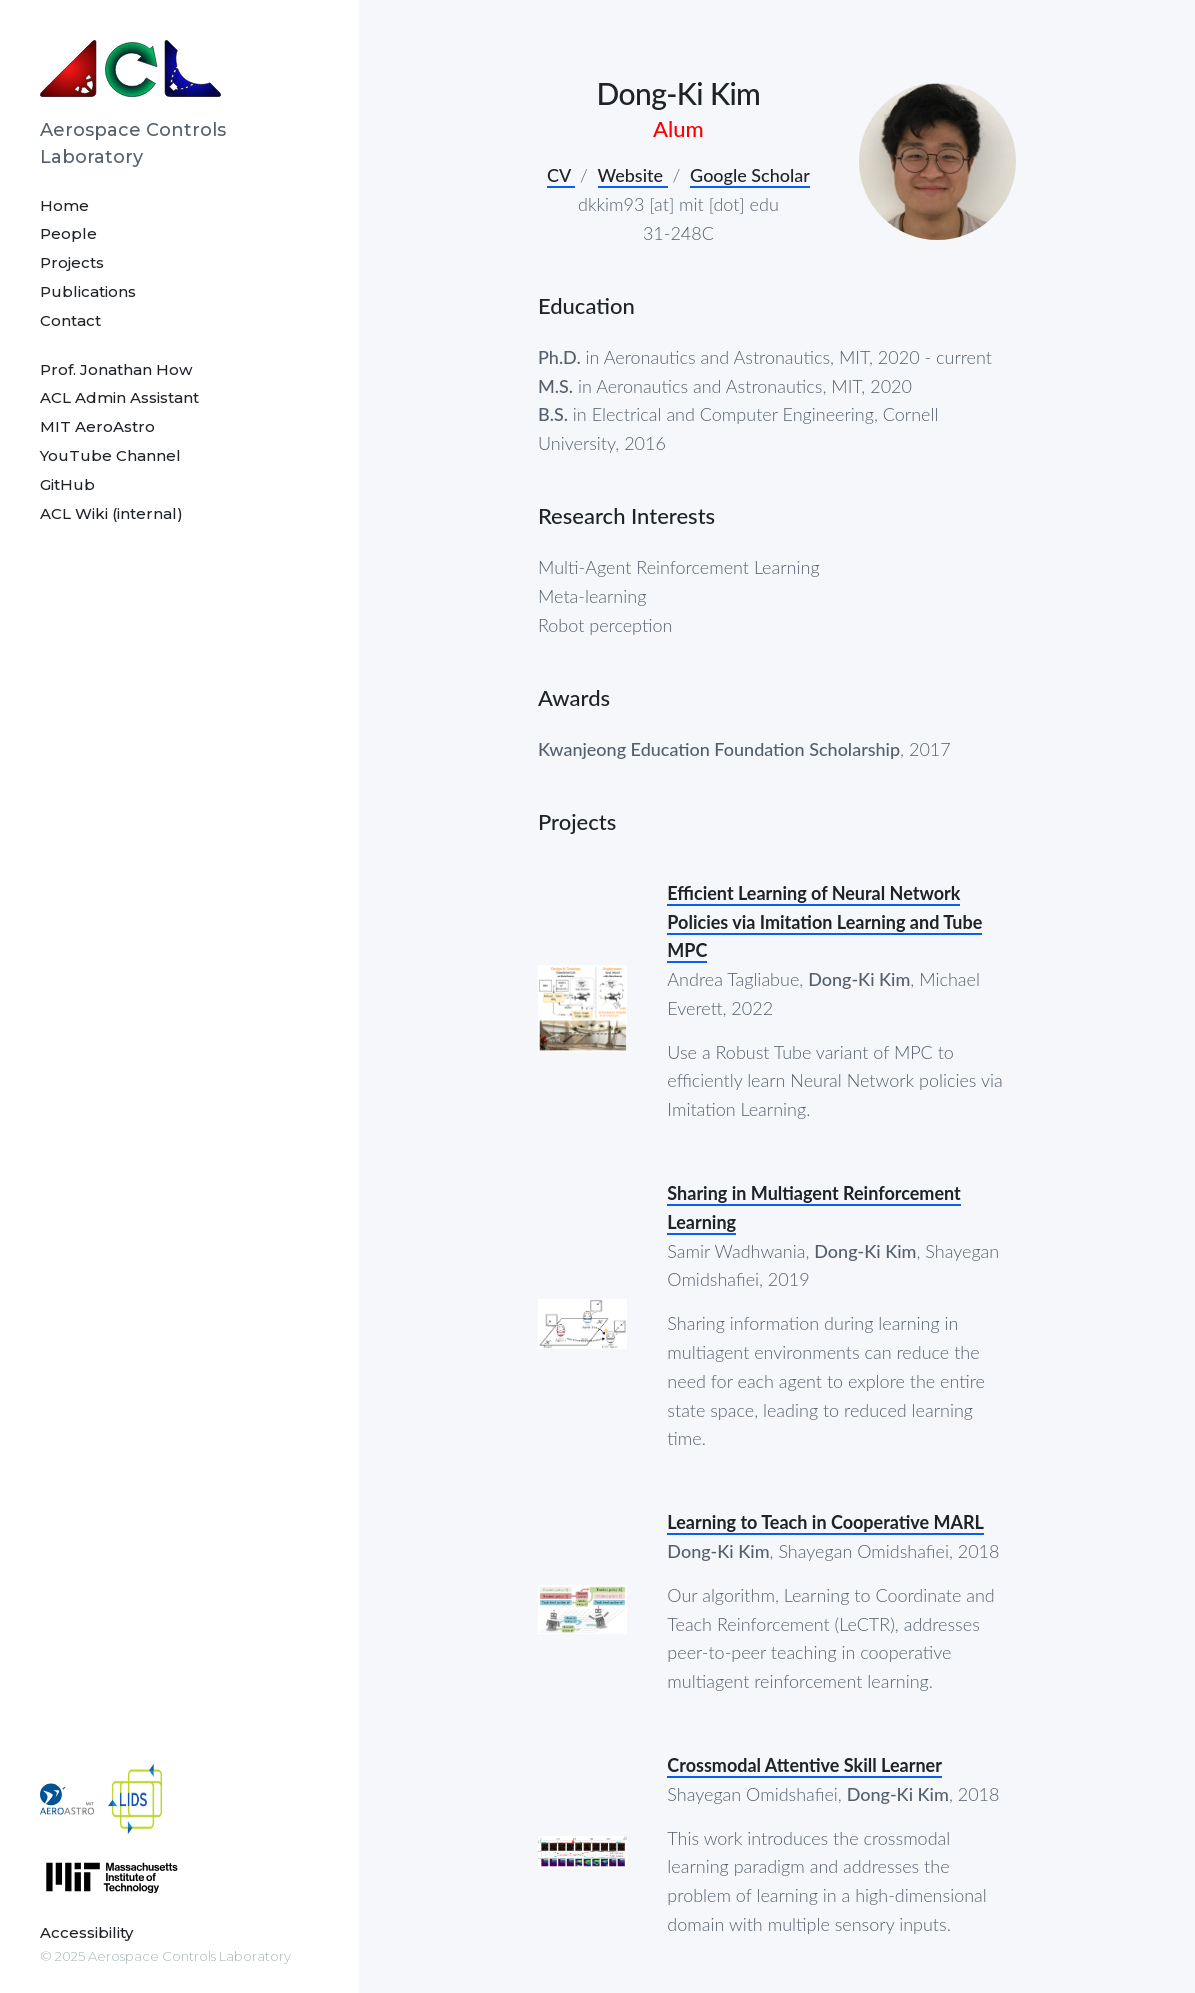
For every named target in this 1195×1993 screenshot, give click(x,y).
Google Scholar (750, 175)
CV (561, 175)
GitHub (67, 484)
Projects (72, 262)
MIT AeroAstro (97, 426)
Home (64, 205)
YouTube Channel (110, 455)
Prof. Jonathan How (116, 369)
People (68, 233)
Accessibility (86, 1932)
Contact (70, 320)
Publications (88, 291)
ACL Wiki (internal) (111, 513)
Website (633, 175)
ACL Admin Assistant (119, 397)
